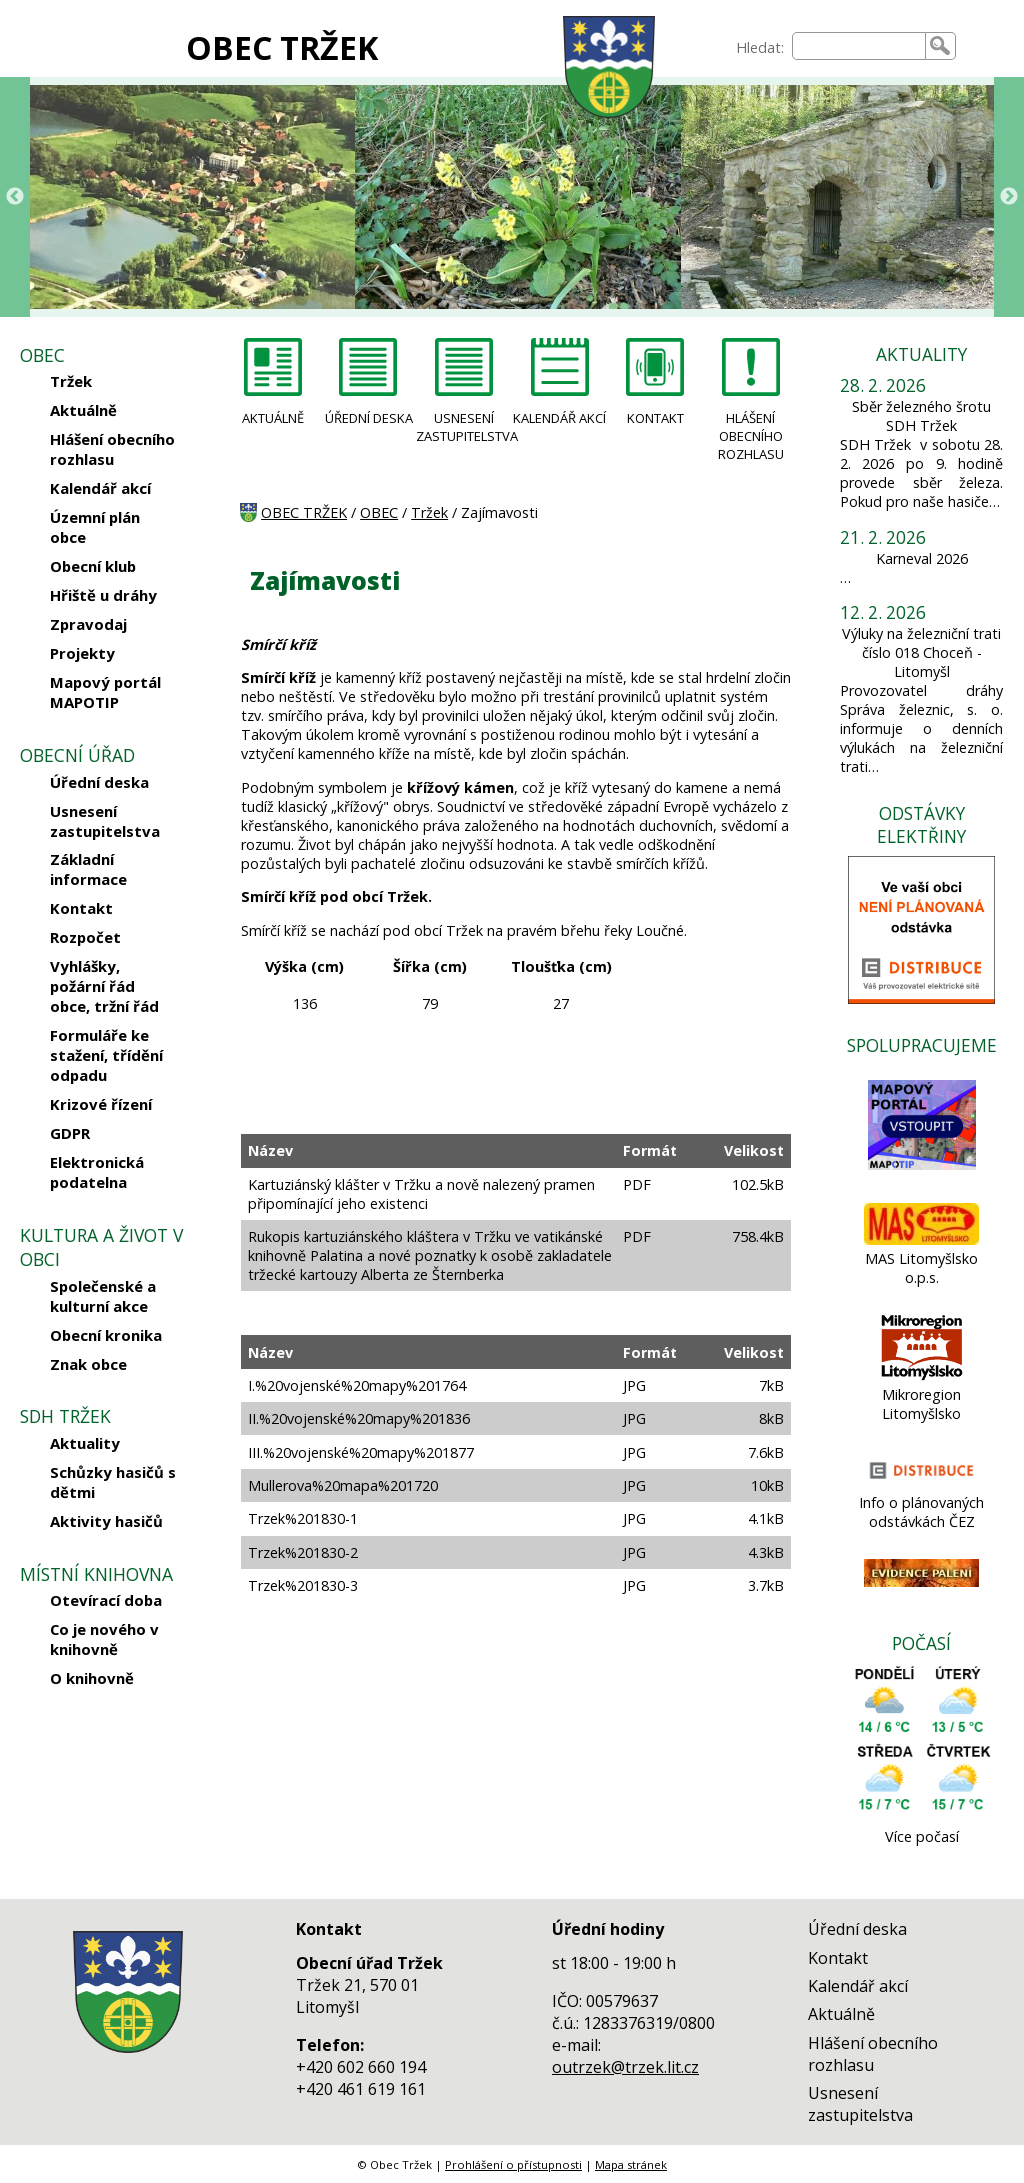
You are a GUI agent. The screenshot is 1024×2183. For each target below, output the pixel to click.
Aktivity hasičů (106, 1521)
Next (1009, 197)
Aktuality (85, 1443)
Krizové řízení (101, 1104)
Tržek (71, 381)
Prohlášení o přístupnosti (513, 2164)
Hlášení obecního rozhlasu (112, 449)
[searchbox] (859, 46)
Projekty (82, 653)
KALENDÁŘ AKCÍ (559, 418)
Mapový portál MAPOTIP (105, 692)
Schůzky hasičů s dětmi (113, 1482)
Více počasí (922, 1836)
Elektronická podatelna (97, 1172)
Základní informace (88, 869)
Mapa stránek (631, 2164)
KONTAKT (655, 418)
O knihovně (92, 1678)
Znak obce (88, 1364)
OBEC (379, 512)
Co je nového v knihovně (104, 1639)
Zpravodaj (88, 624)
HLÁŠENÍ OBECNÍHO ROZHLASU (751, 436)
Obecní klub (93, 566)
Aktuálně (83, 410)
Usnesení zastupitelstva (105, 821)
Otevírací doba (106, 1600)
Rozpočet (85, 937)
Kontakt (81, 908)
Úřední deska (99, 782)
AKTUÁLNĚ (273, 418)
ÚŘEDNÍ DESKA (369, 418)
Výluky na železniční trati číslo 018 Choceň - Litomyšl (921, 652)
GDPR (70, 1133)
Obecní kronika (106, 1335)
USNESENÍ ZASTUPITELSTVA (464, 427)
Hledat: (760, 47)
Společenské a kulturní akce (103, 1296)
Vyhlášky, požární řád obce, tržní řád (104, 986)
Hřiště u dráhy (103, 595)
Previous (15, 197)
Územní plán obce (95, 527)
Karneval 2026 (922, 558)
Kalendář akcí (100, 488)
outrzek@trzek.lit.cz (625, 2067)
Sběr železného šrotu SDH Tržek (921, 416)
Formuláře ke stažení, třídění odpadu (106, 1055)
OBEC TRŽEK (282, 47)
